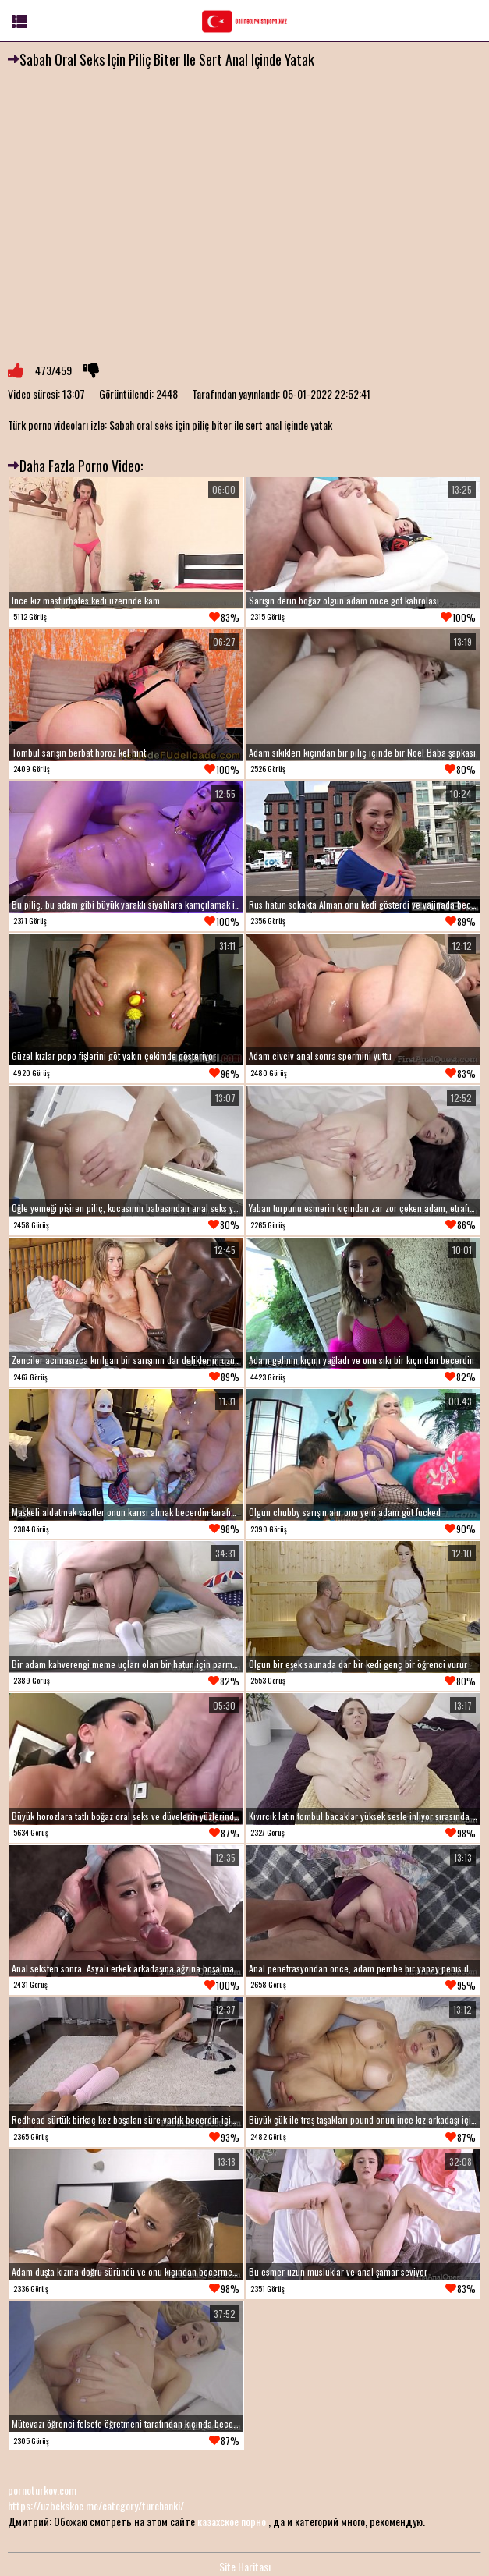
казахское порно (231, 2521)
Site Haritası (245, 2566)
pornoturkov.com (42, 2490)
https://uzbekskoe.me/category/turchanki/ (96, 2505)
